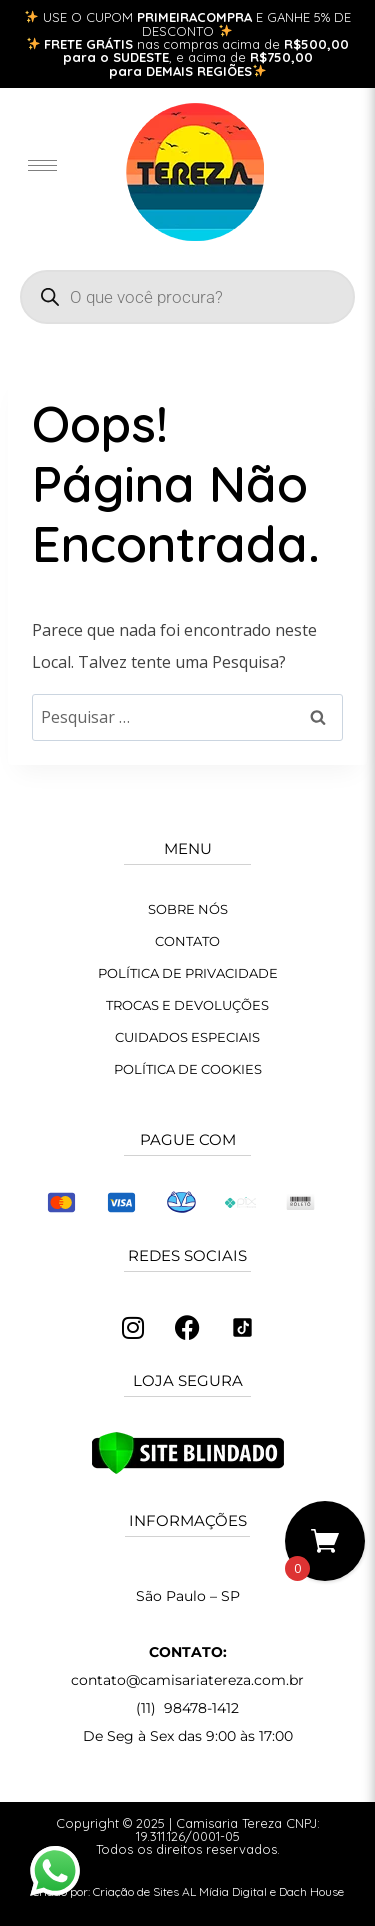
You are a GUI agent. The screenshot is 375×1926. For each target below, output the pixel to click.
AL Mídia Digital (224, 1891)
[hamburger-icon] (42, 165)
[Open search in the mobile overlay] (187, 297)
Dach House (311, 1891)
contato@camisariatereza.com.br (187, 1680)
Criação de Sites (136, 1891)
